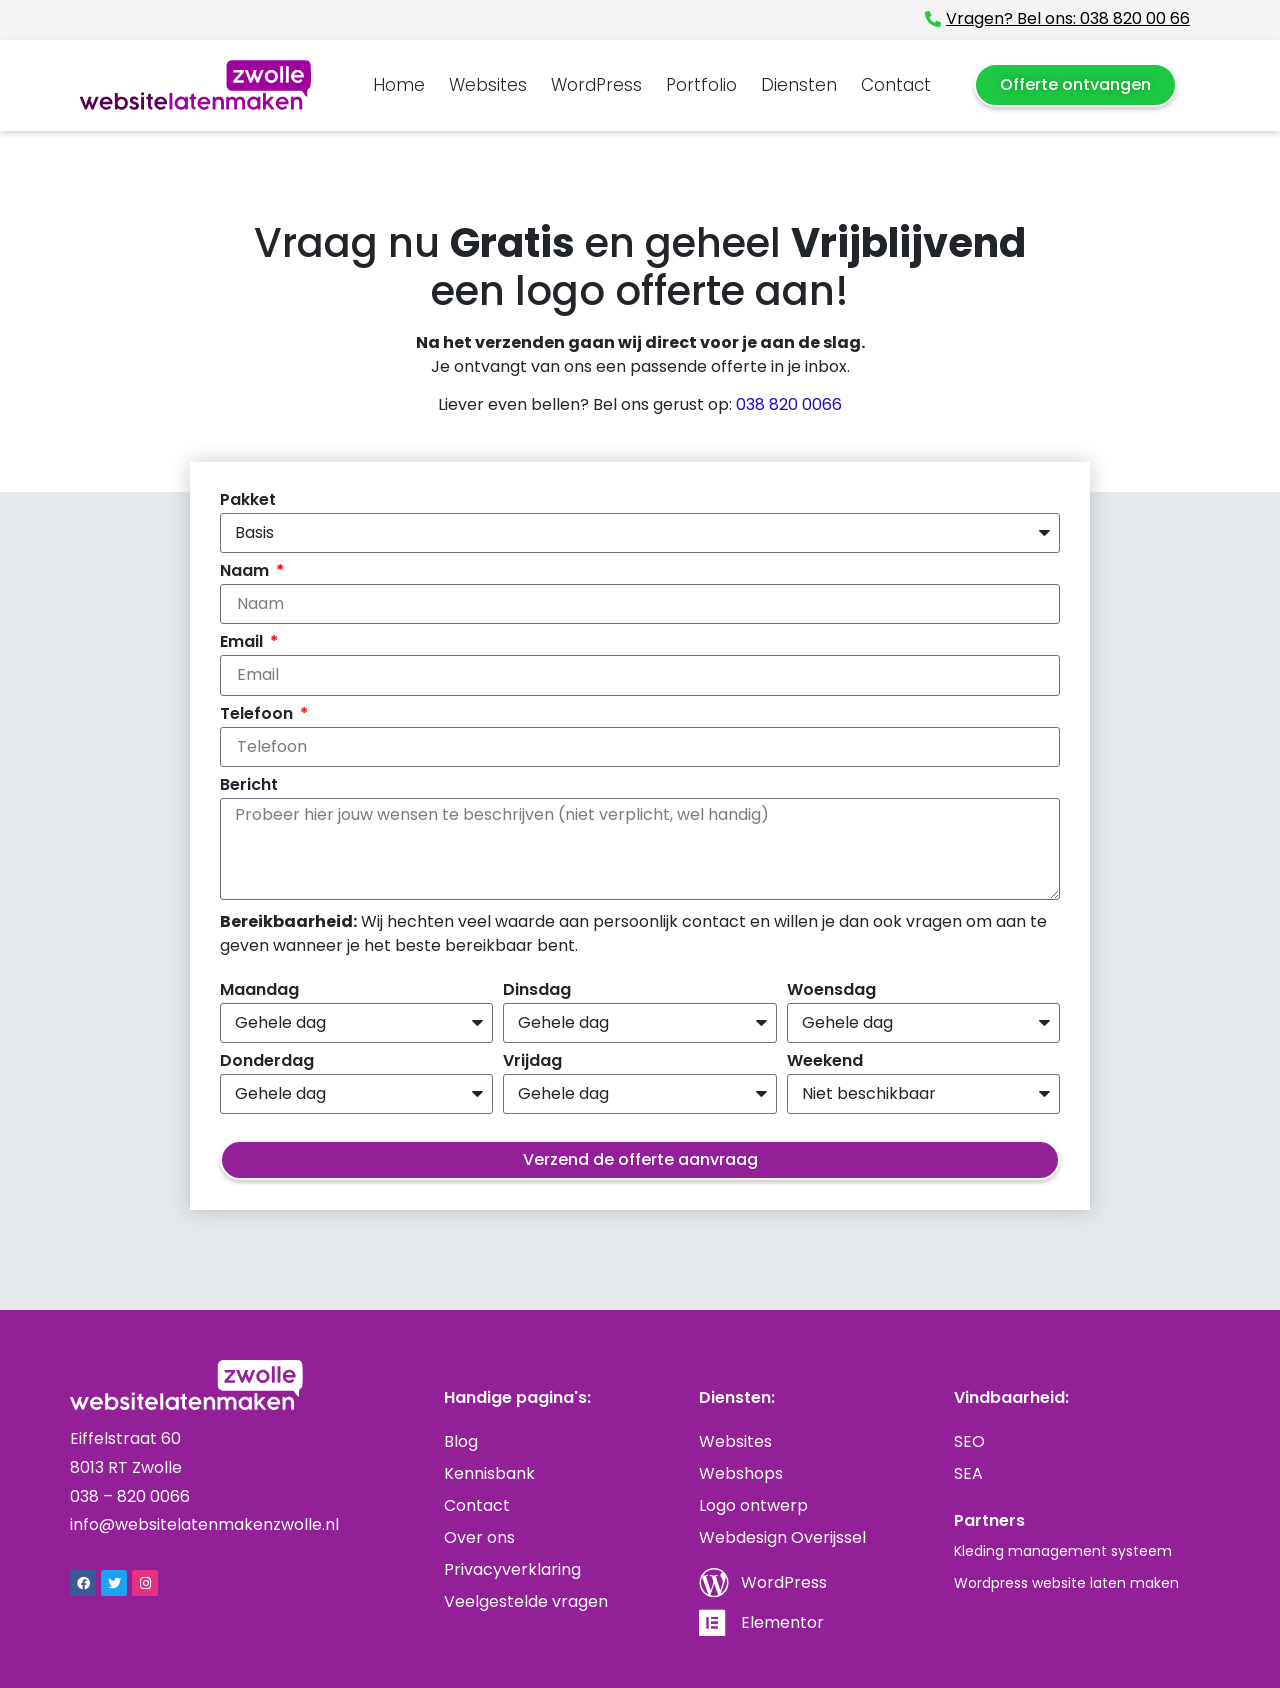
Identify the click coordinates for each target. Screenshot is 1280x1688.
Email (243, 643)
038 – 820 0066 (130, 1496)
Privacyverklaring (512, 1569)
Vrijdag (532, 1062)
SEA (968, 1473)
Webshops (741, 1473)
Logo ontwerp (753, 1505)
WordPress (596, 85)
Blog (461, 1441)
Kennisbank (489, 1473)
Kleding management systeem (1063, 1551)
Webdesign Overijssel (782, 1537)
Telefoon (258, 715)
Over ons (479, 1537)
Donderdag (267, 1062)
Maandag (259, 991)
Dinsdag (537, 991)
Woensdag (831, 991)
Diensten (799, 85)
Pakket (248, 501)
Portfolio (701, 85)
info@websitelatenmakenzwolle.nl (204, 1524)
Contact (896, 85)
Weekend (825, 1062)
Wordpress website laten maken (1066, 1583)
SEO (969, 1441)
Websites (488, 85)
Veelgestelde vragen (526, 1601)
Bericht (249, 786)
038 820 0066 (789, 404)
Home (399, 85)
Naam (246, 572)
